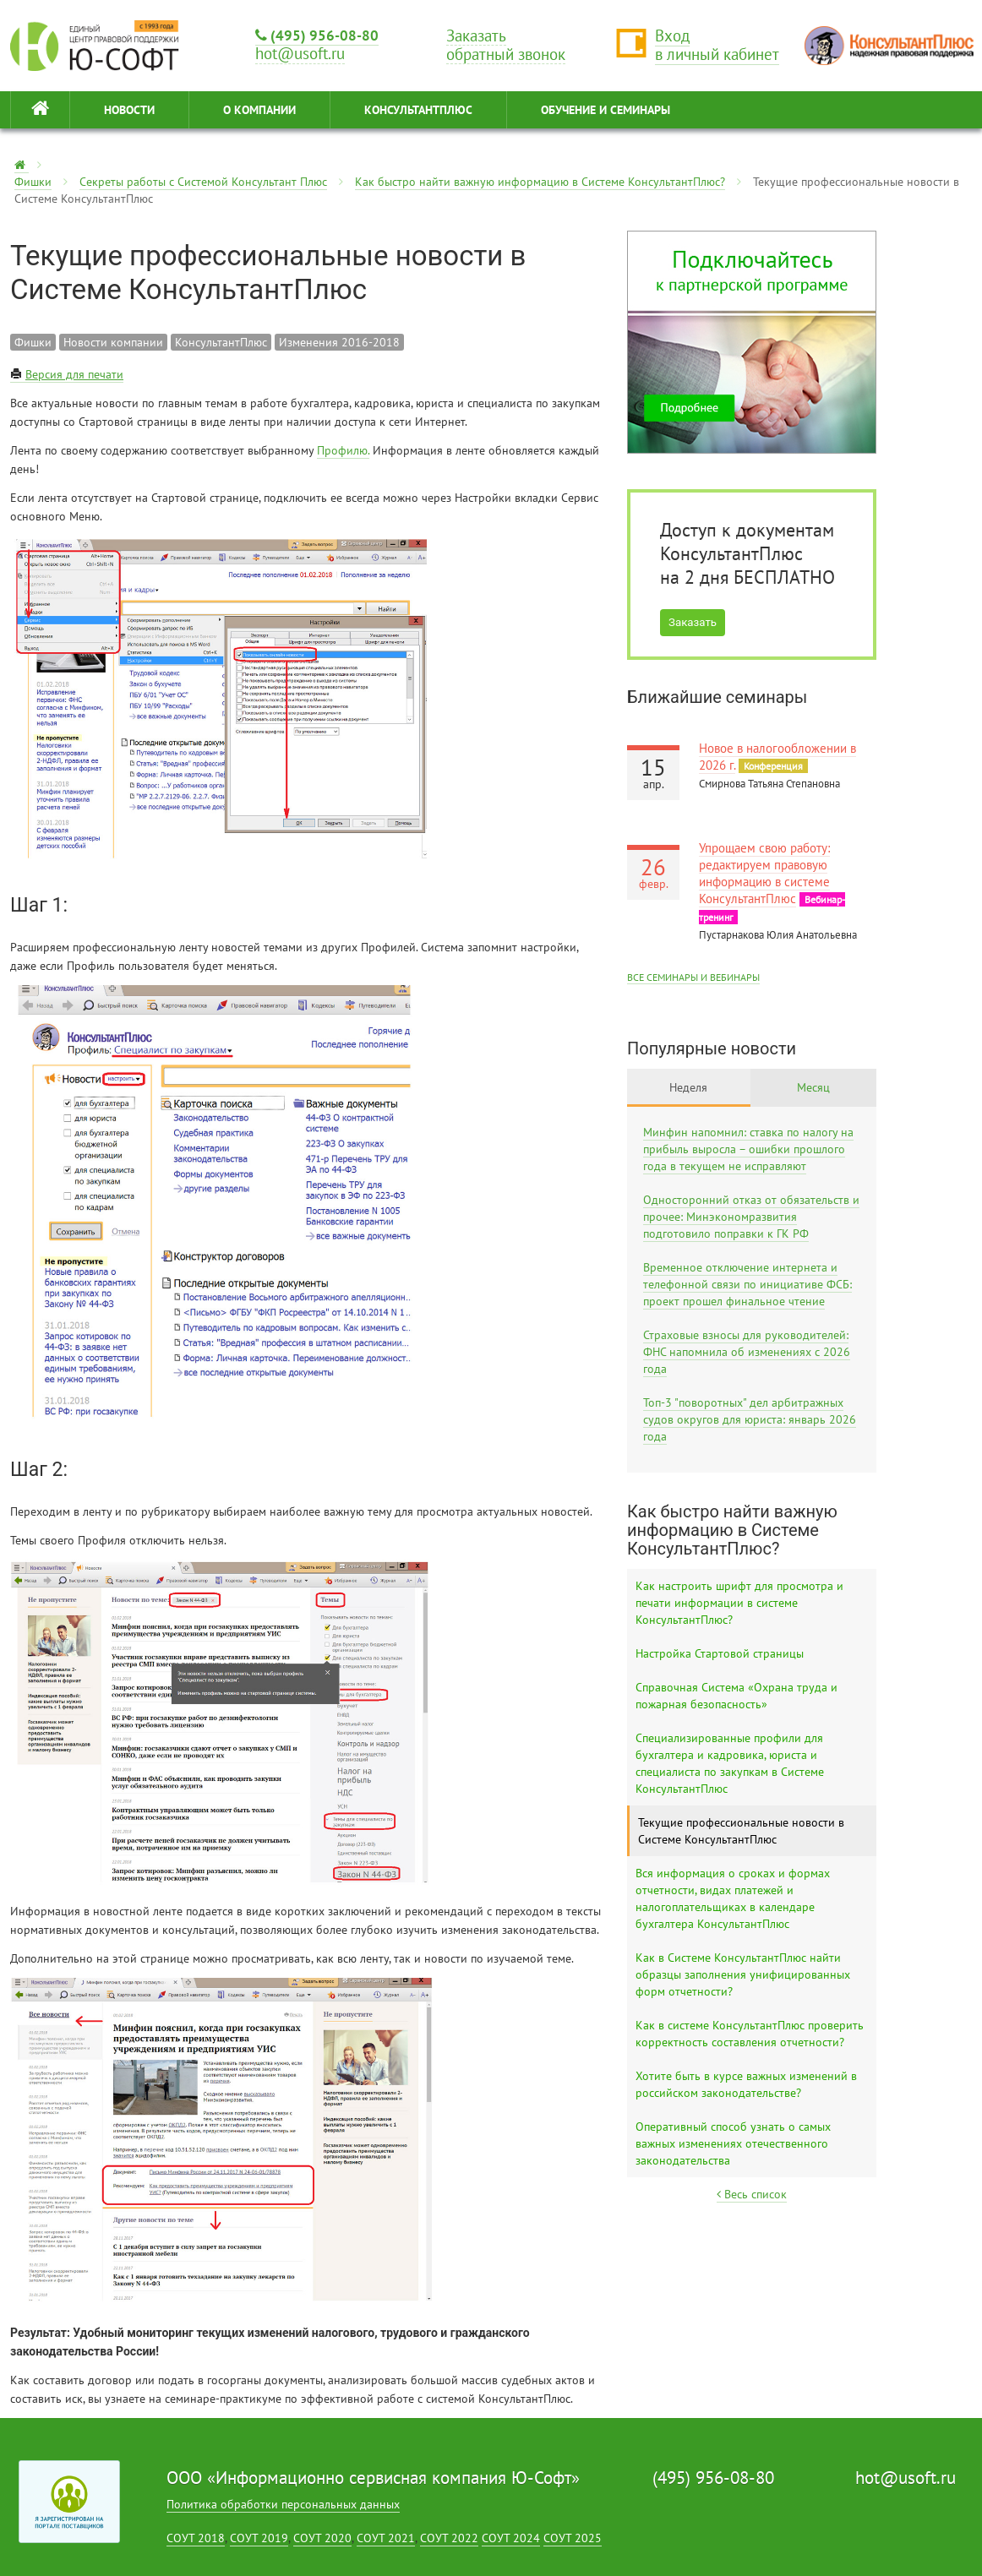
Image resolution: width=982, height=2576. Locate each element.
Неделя (688, 1087)
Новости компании (113, 342)
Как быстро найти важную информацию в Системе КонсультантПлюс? (540, 181)
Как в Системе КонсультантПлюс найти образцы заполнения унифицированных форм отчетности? (743, 1974)
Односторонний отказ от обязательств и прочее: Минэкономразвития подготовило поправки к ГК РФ (751, 1216)
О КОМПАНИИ (259, 109)
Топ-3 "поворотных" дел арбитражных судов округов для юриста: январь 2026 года (749, 1419)
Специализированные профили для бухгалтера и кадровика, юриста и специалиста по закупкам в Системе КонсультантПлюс (730, 1763)
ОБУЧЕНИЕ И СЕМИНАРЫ (605, 109)
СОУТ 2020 (322, 2538)
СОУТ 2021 (386, 2538)
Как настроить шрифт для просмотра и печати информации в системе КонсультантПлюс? (739, 1602)
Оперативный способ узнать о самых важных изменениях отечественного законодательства (733, 2143)
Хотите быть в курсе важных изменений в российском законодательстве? (746, 2084)
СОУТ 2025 (572, 2538)
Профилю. (343, 450)
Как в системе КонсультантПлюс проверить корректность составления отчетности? (750, 2034)
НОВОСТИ (129, 109)
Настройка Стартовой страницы (720, 1653)
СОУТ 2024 (511, 2538)
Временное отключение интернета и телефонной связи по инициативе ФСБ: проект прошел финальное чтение (747, 1284)
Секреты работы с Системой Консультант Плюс (203, 181)
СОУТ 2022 (449, 2538)
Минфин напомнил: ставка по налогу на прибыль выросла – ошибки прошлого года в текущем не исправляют (748, 1149)
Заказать (692, 622)
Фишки (33, 181)
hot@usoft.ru (905, 2477)
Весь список (752, 2194)
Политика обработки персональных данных (283, 2504)
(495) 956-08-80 (317, 35)
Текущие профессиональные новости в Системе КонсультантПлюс (741, 1831)
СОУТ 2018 (195, 2538)
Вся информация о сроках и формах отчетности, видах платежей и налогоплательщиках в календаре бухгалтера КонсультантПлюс (733, 1898)
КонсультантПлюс (418, 109)
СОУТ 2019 (259, 2538)
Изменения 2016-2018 (339, 342)
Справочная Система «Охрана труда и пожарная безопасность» (736, 1696)
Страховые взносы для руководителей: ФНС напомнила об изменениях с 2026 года (746, 1351)
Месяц (813, 1087)
